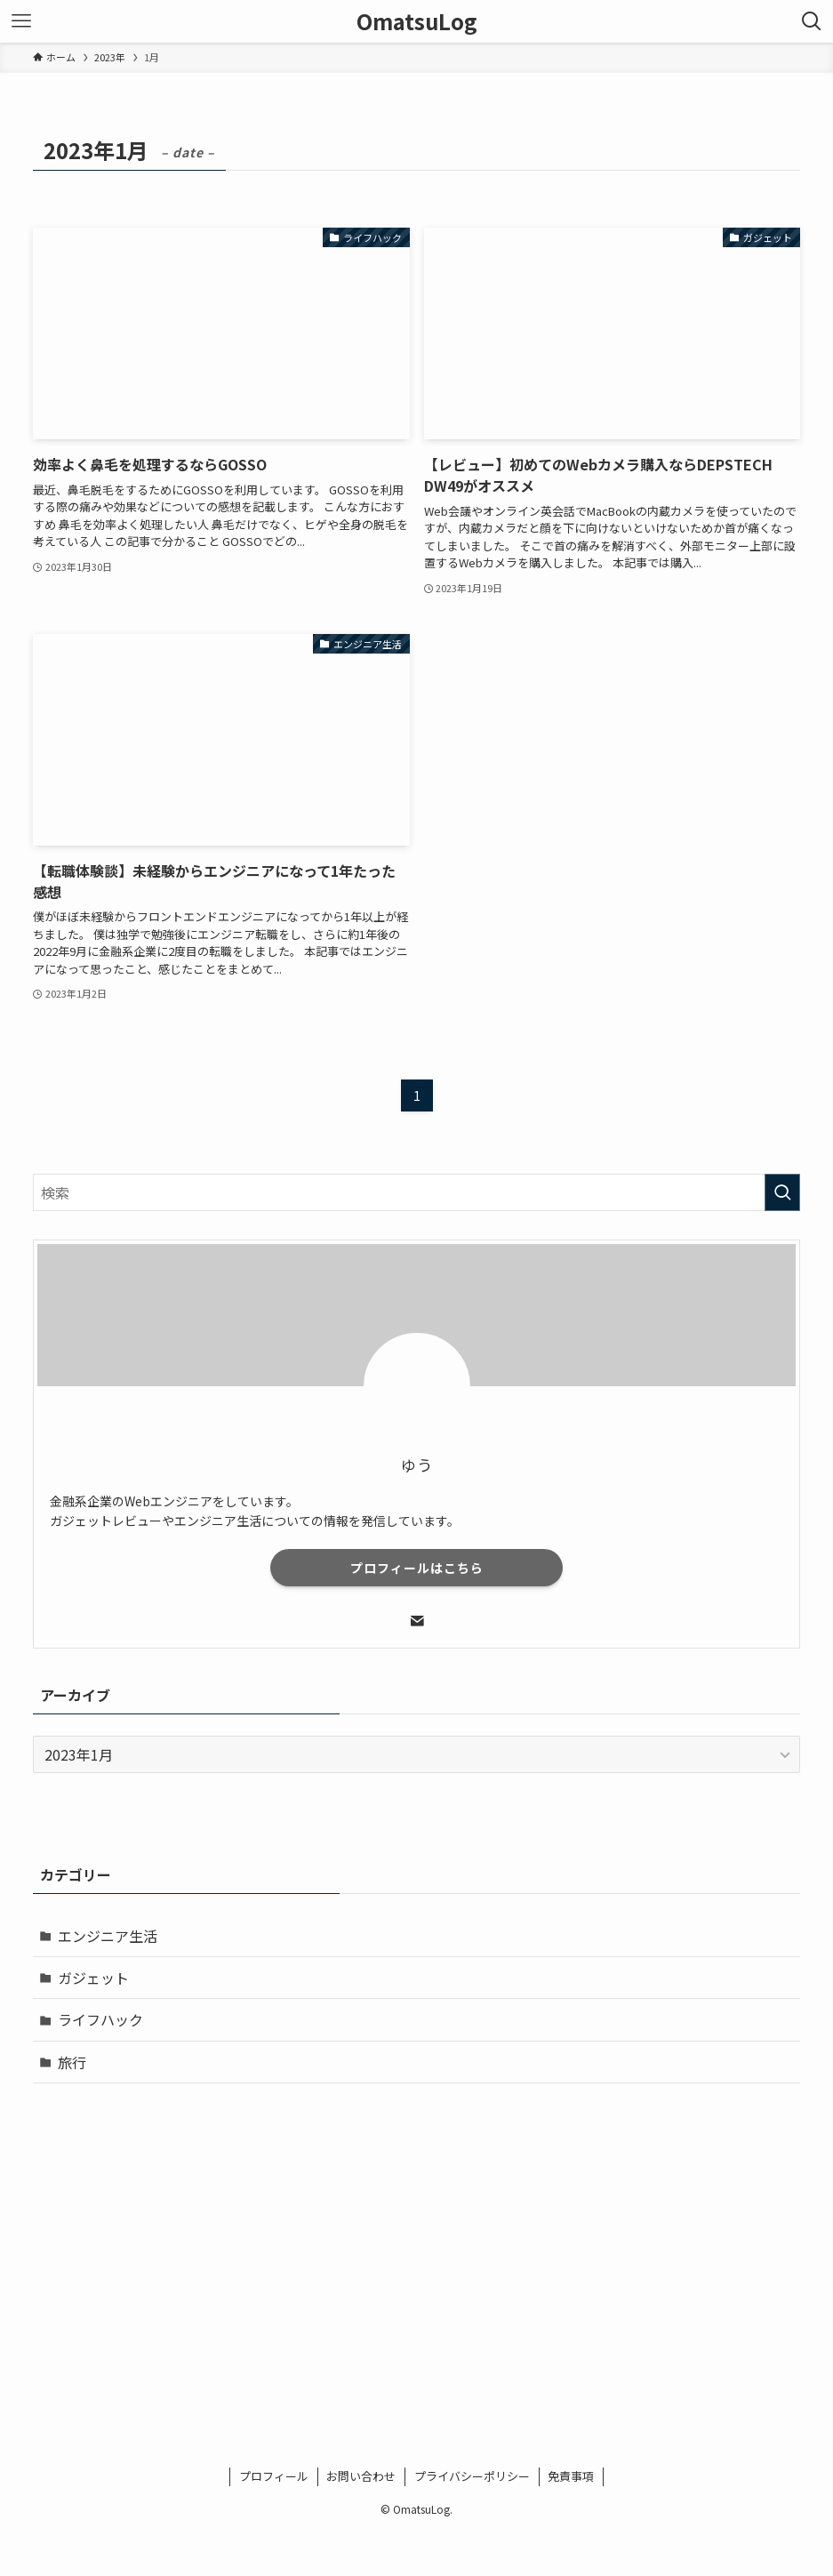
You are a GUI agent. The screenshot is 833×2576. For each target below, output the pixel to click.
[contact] (417, 1621)
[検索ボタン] (811, 21)
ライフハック (100, 2019)
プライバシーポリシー (472, 2476)
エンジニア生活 (107, 1935)
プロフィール (273, 2476)
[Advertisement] (417, 2236)
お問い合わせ (361, 2476)
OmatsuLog (416, 21)
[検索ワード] (416, 1192)
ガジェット (93, 1977)
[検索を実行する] (782, 1192)
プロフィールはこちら (417, 1568)
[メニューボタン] (21, 21)
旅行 (72, 2062)
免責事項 (571, 2476)
